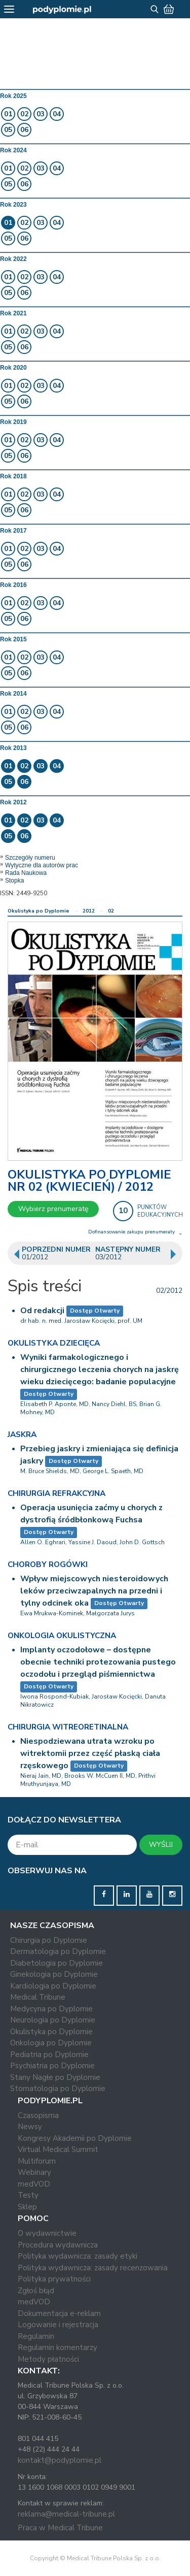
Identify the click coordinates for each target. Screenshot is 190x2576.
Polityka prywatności (54, 2279)
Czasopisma (38, 2115)
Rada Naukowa (26, 872)
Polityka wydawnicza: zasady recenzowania (93, 2268)
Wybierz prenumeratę (53, 1209)
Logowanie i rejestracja (58, 2325)
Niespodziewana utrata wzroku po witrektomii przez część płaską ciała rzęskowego (90, 1753)
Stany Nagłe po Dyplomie (55, 2077)
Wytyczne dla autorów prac (41, 865)
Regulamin (36, 2336)
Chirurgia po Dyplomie (48, 1940)
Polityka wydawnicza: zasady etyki (77, 2256)
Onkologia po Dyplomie (51, 2043)
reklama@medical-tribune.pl (66, 2514)
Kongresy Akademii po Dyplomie (75, 2138)
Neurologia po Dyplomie (52, 2020)
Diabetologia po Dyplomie (56, 1963)
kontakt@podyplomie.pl (59, 2460)
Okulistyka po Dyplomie (38, 911)
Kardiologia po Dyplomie (53, 1986)
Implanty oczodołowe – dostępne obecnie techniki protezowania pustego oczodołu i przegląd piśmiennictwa (98, 1662)
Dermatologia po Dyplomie (58, 1951)
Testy (28, 2195)
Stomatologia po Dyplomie (57, 2088)
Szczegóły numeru (30, 857)
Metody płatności (48, 2359)
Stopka (14, 880)
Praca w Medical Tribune (60, 2528)
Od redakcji (42, 1310)
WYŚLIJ (161, 1844)
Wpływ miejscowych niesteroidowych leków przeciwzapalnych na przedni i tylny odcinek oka (94, 1591)
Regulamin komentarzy (57, 2347)
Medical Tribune (37, 1997)
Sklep (27, 2207)
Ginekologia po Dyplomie (54, 1974)
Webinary (34, 2172)
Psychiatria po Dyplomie (52, 2066)
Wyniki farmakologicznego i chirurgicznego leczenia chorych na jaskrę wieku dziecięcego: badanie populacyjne (99, 1369)
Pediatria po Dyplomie (49, 2054)
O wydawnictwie (47, 2233)
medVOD (34, 2184)
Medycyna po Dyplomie (51, 2009)
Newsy (30, 2127)
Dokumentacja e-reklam (59, 2313)
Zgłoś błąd (36, 2291)
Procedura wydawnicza (58, 2245)
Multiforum (37, 2161)
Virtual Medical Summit (58, 2149)
